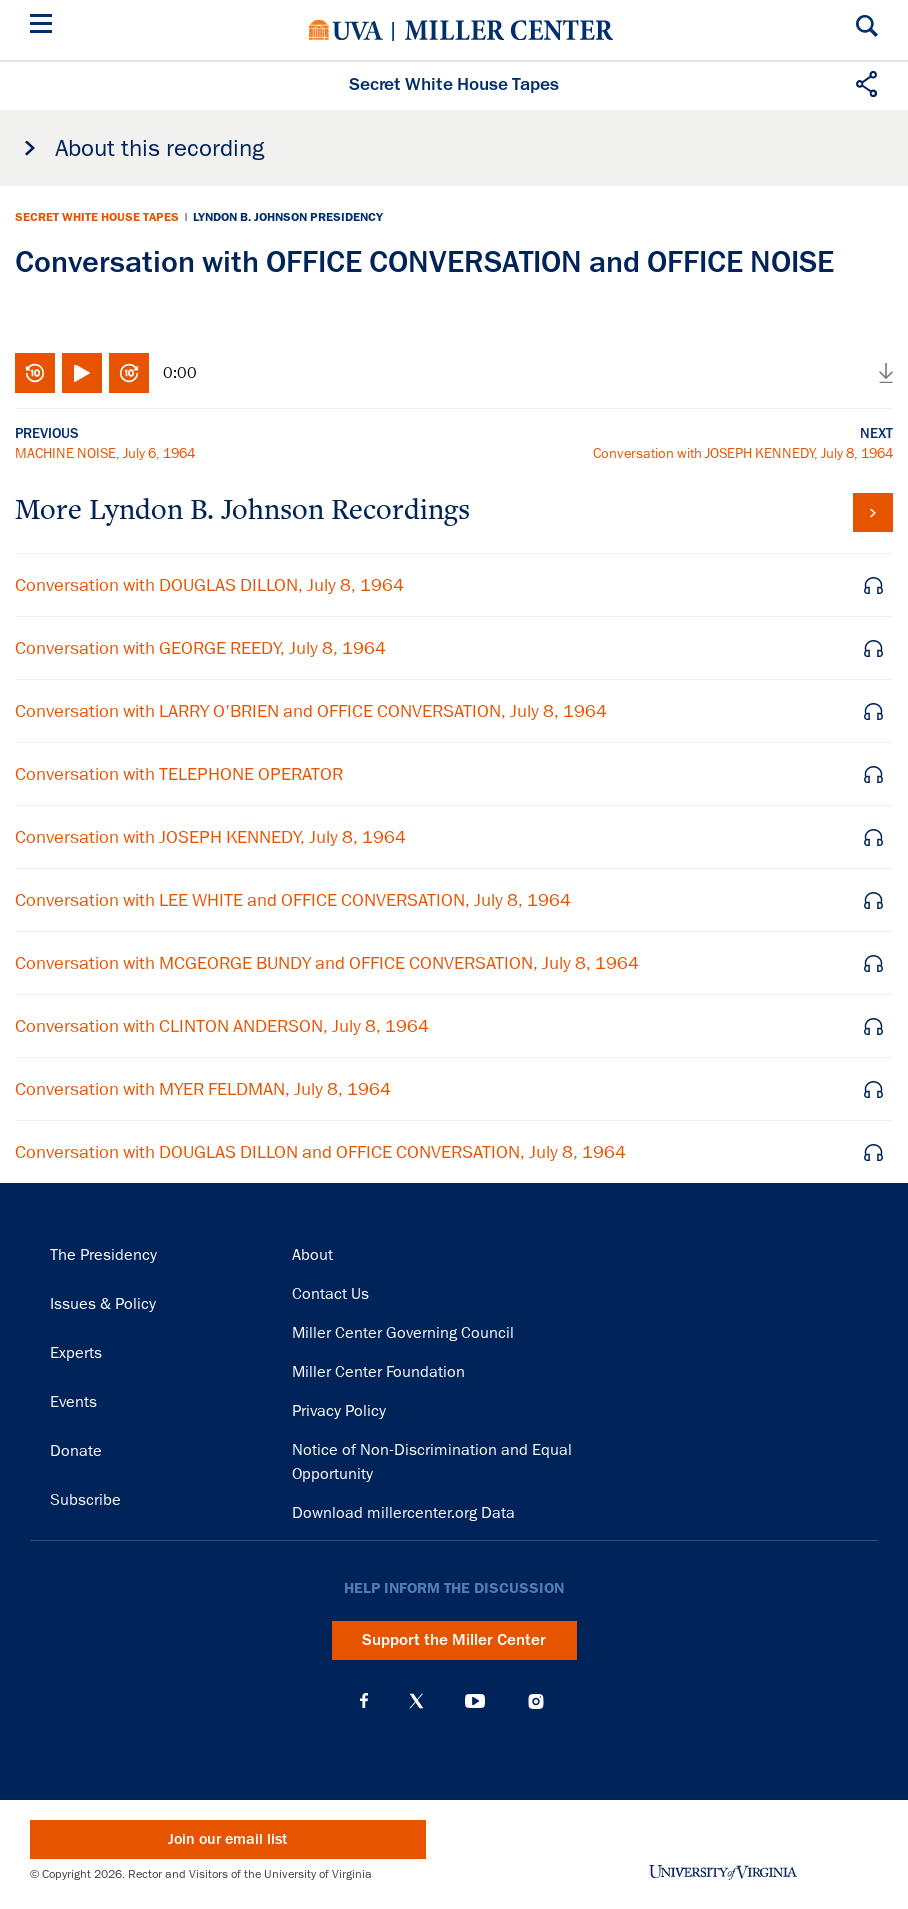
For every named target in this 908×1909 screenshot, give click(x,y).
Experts (76, 1353)
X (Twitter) (416, 1701)
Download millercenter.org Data (403, 1513)
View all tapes (873, 512)
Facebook (364, 1701)
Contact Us (330, 1294)
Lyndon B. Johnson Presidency (288, 217)
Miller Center (509, 30)
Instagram (536, 1701)
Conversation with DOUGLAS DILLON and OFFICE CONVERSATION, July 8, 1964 (320, 1152)
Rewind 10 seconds (35, 373)
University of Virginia (346, 30)
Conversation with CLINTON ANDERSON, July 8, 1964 (222, 1026)
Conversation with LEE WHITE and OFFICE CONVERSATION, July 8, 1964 (293, 900)
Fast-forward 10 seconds (129, 373)
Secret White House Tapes (97, 217)
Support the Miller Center (454, 1640)
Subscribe (85, 1500)
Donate (76, 1451)
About (312, 1255)
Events (73, 1402)
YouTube (475, 1701)
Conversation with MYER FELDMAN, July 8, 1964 (203, 1089)
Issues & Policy (103, 1304)
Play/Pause (82, 373)
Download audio (886, 373)
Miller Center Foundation (378, 1372)
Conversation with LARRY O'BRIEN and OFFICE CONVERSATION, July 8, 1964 (311, 711)
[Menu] (45, 26)
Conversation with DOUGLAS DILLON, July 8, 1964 (209, 585)
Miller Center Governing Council (403, 1333)
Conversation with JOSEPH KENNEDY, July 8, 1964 (743, 453)
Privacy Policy (339, 1411)
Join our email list (227, 1839)
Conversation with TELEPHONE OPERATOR (179, 774)
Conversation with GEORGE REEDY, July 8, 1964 (200, 648)
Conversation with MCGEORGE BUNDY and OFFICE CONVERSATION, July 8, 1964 (327, 963)
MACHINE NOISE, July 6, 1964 (105, 453)
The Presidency (103, 1255)
